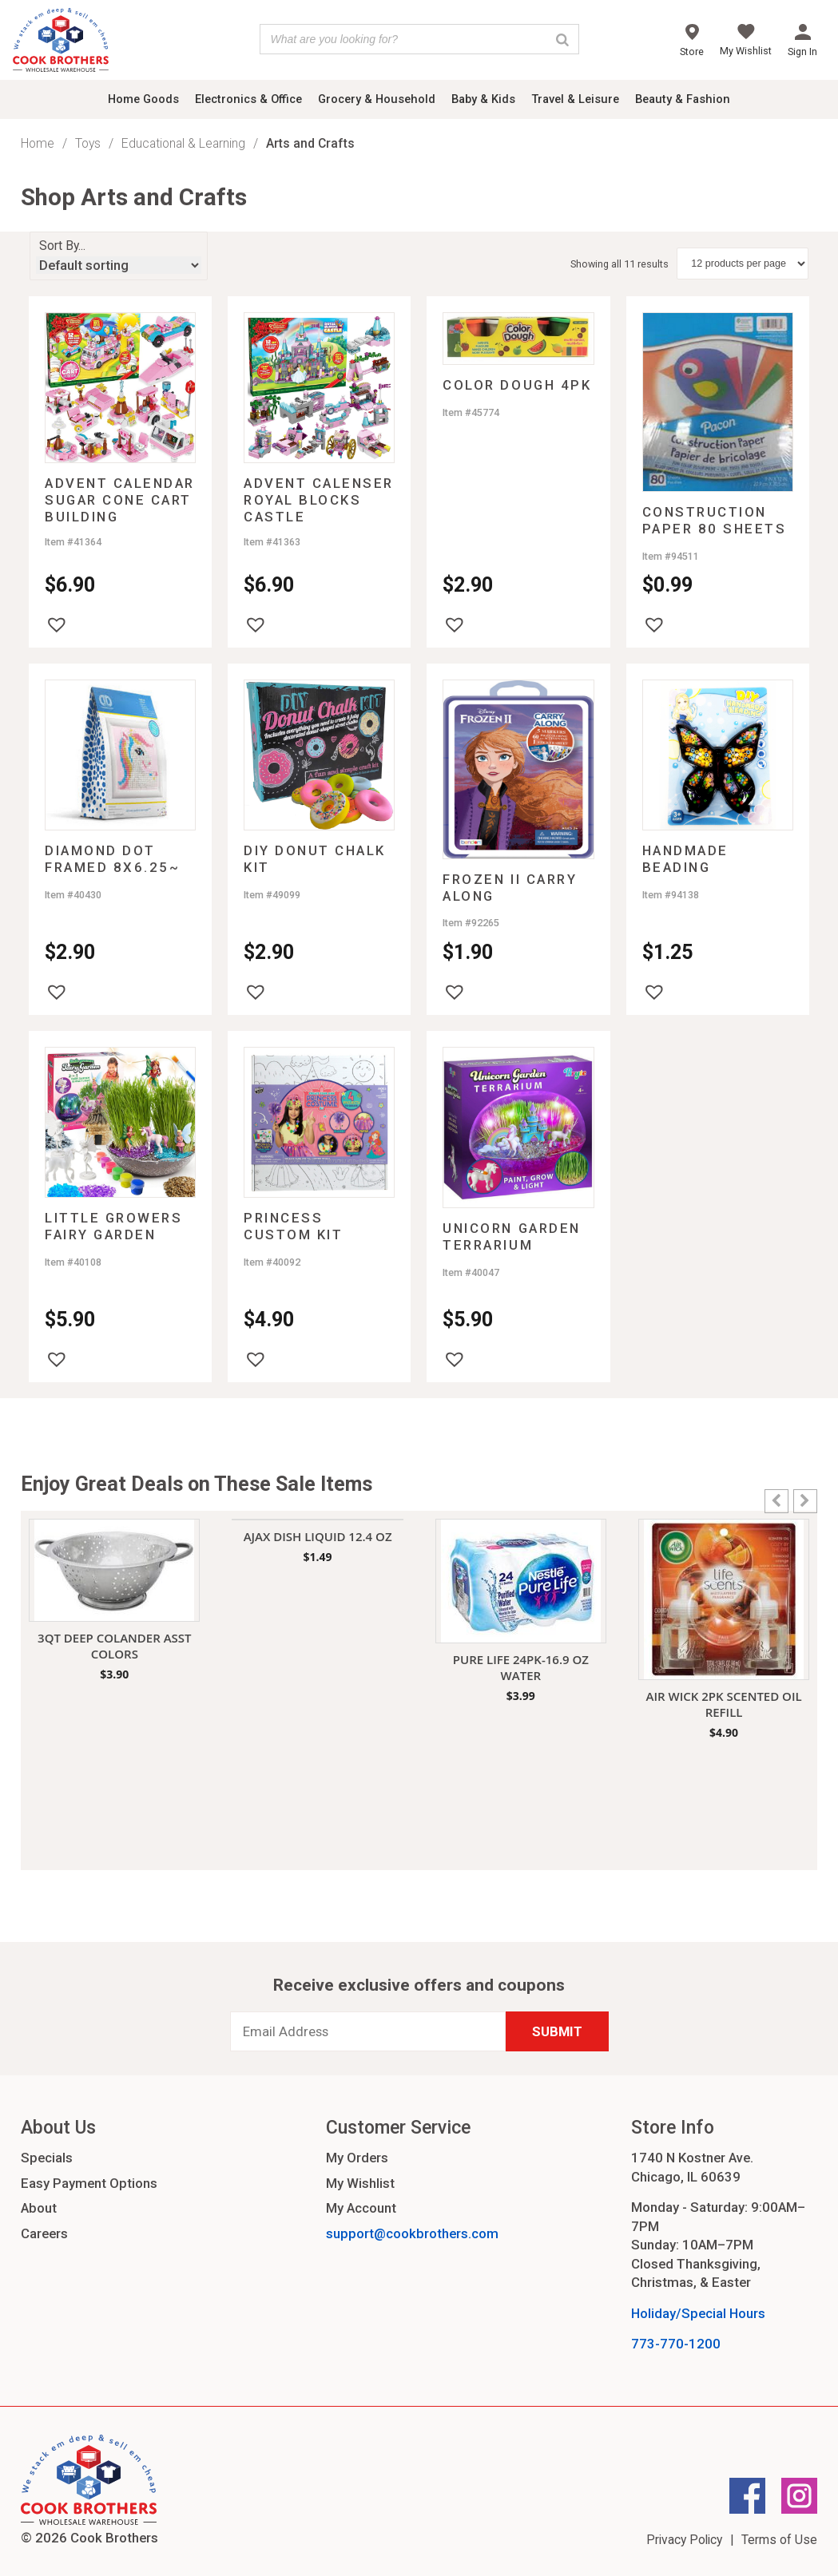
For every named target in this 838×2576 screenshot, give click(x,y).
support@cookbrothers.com (412, 2233)
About (39, 2208)
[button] (57, 624)
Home (37, 143)
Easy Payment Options (89, 2183)
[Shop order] (118, 265)
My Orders (357, 2158)
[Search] (562, 39)
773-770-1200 (676, 2344)
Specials (47, 2158)
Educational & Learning (183, 143)
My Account (361, 2208)
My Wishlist (360, 2183)
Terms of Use (779, 2539)
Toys (88, 143)
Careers (44, 2233)
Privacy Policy (684, 2539)
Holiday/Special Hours (698, 2313)
